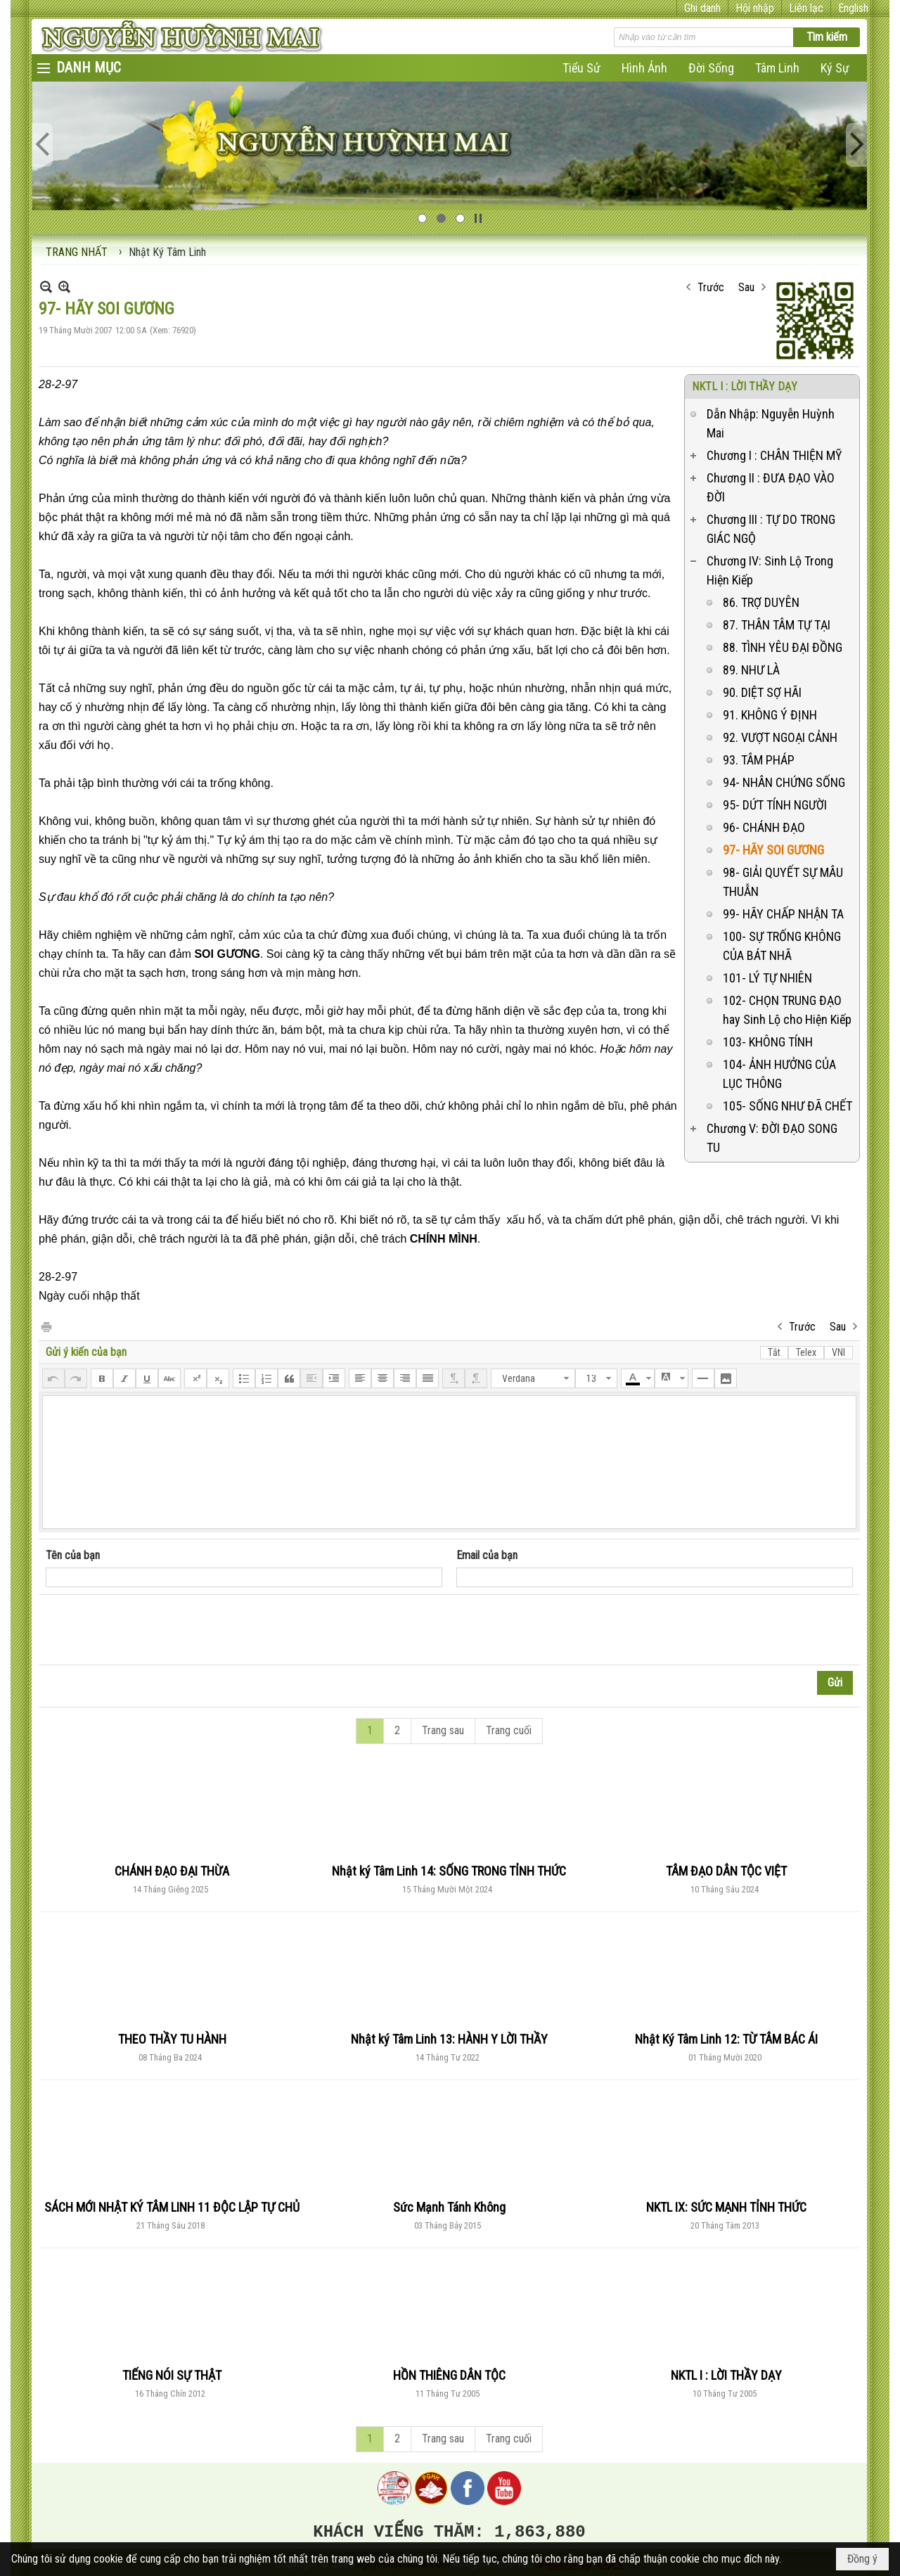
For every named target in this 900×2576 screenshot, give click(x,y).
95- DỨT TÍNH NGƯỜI (775, 804)
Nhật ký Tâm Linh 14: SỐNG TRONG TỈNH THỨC (449, 1871)
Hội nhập (754, 8)
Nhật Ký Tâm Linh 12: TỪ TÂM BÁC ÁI (726, 2039)
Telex (806, 1352)
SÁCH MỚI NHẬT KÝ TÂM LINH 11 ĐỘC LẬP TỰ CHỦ (172, 2207)
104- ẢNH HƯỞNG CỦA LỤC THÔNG (779, 1074)
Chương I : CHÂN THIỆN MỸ (774, 455)
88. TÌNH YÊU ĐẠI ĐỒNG (782, 647)
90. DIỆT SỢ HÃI (762, 692)
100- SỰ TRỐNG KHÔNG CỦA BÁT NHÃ (782, 946)
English (853, 8)
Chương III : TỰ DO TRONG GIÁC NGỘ (771, 529)
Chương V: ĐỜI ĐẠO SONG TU (772, 1138)
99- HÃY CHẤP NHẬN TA (783, 913)
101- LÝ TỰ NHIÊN (767, 977)
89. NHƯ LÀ (751, 669)
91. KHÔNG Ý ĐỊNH (770, 714)
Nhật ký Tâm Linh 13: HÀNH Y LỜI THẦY (449, 2039)
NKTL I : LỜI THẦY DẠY (744, 386)
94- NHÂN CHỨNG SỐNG (784, 782)
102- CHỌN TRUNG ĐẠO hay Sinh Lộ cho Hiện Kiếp (787, 1010)
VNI (838, 1352)
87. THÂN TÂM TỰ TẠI (776, 624)
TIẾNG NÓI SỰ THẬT (171, 2375)
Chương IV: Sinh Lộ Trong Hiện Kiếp (770, 570)
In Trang (46, 1326)
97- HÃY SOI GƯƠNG (773, 849)
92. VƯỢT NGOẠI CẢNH (780, 737)
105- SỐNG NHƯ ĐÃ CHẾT (787, 1105)
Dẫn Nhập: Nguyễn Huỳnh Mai (771, 423)
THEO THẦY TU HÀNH (172, 2039)
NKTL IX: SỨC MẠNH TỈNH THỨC (726, 2207)
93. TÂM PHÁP (759, 759)
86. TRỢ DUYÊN (761, 602)
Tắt (774, 1352)
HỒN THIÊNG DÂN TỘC (449, 2375)
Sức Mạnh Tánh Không (449, 2207)
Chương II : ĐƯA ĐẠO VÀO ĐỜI (771, 487)
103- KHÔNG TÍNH (768, 1041)
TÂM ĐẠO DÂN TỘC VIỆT (726, 1871)
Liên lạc (806, 8)
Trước (711, 287)
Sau (746, 287)
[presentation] (152, 1630)
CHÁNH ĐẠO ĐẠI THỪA (172, 1871)
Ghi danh (702, 8)
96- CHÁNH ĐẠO (764, 827)
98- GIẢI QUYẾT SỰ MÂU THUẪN (783, 882)
